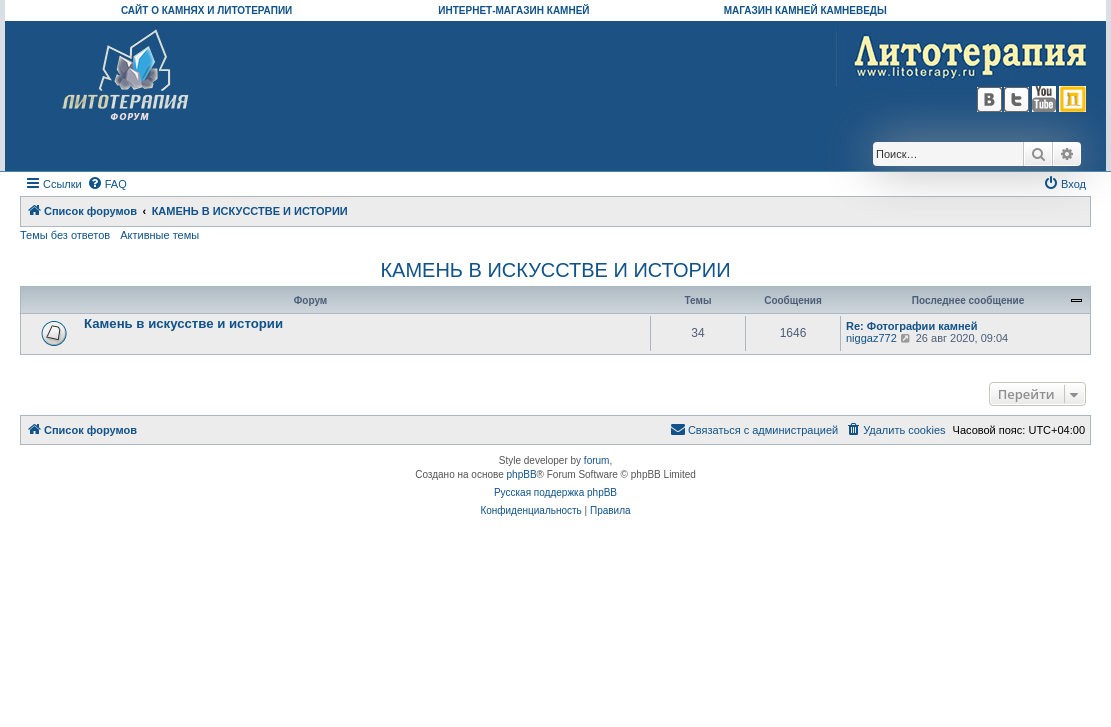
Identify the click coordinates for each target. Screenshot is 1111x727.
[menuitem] (107, 184)
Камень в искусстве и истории (183, 323)
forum (597, 460)
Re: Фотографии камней (911, 326)
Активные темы (159, 235)
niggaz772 (871, 338)
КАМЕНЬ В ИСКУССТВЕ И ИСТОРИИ (555, 270)
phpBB (522, 474)
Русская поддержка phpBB (555, 492)
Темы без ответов (65, 235)
